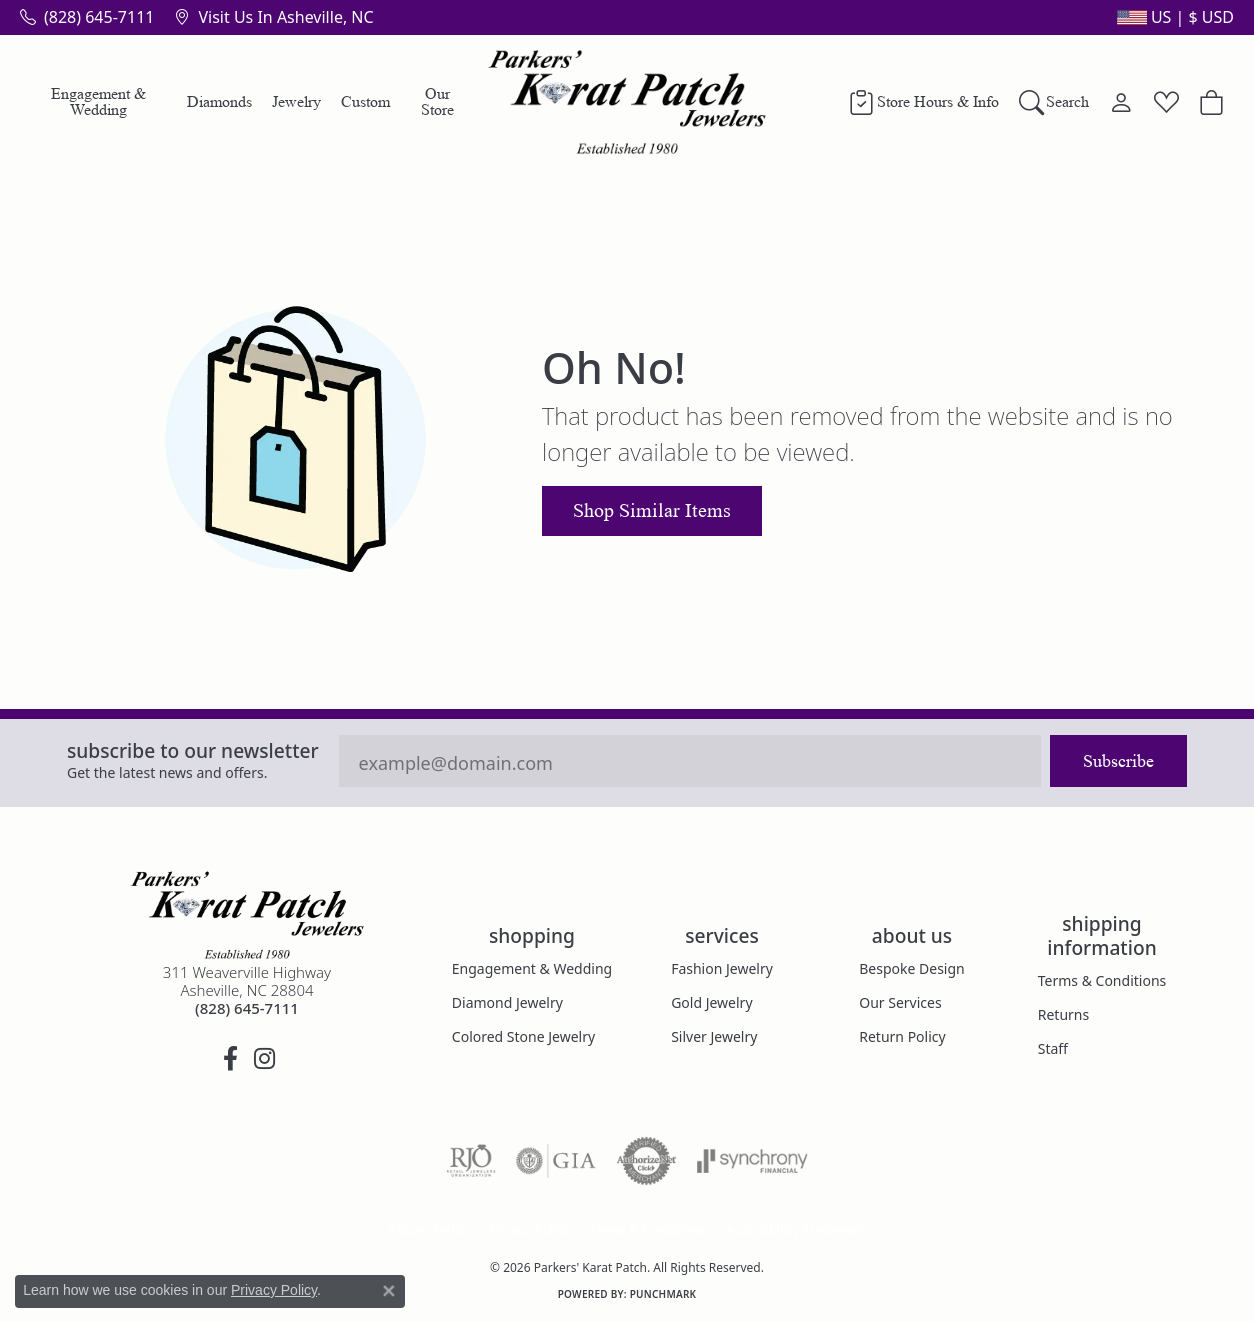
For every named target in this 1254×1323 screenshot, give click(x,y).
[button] (1173, 17)
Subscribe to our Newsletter (193, 750)
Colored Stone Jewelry (523, 1036)
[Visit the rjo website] (471, 1161)
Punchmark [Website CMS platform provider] (663, 1294)
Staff (1053, 1048)
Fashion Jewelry (722, 968)
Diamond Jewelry (507, 1002)
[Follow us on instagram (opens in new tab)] (264, 1059)
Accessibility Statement (795, 1229)
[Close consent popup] (389, 1291)
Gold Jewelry (711, 1002)
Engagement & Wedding (98, 101)
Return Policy (902, 1036)
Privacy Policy (529, 1229)
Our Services (900, 1002)
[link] (87, 17)
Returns (1063, 1014)
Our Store (437, 101)
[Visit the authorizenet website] (647, 1161)
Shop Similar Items (652, 511)
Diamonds (219, 101)
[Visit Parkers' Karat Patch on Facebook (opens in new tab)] (230, 1059)
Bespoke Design (912, 968)
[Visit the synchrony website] (752, 1161)
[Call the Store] (247, 1008)
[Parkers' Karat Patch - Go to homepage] (247, 915)
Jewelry (296, 101)
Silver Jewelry (714, 1036)
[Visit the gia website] (556, 1161)
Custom (365, 101)
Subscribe (1118, 761)
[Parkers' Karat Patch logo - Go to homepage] (627, 102)
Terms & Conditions (1102, 980)
